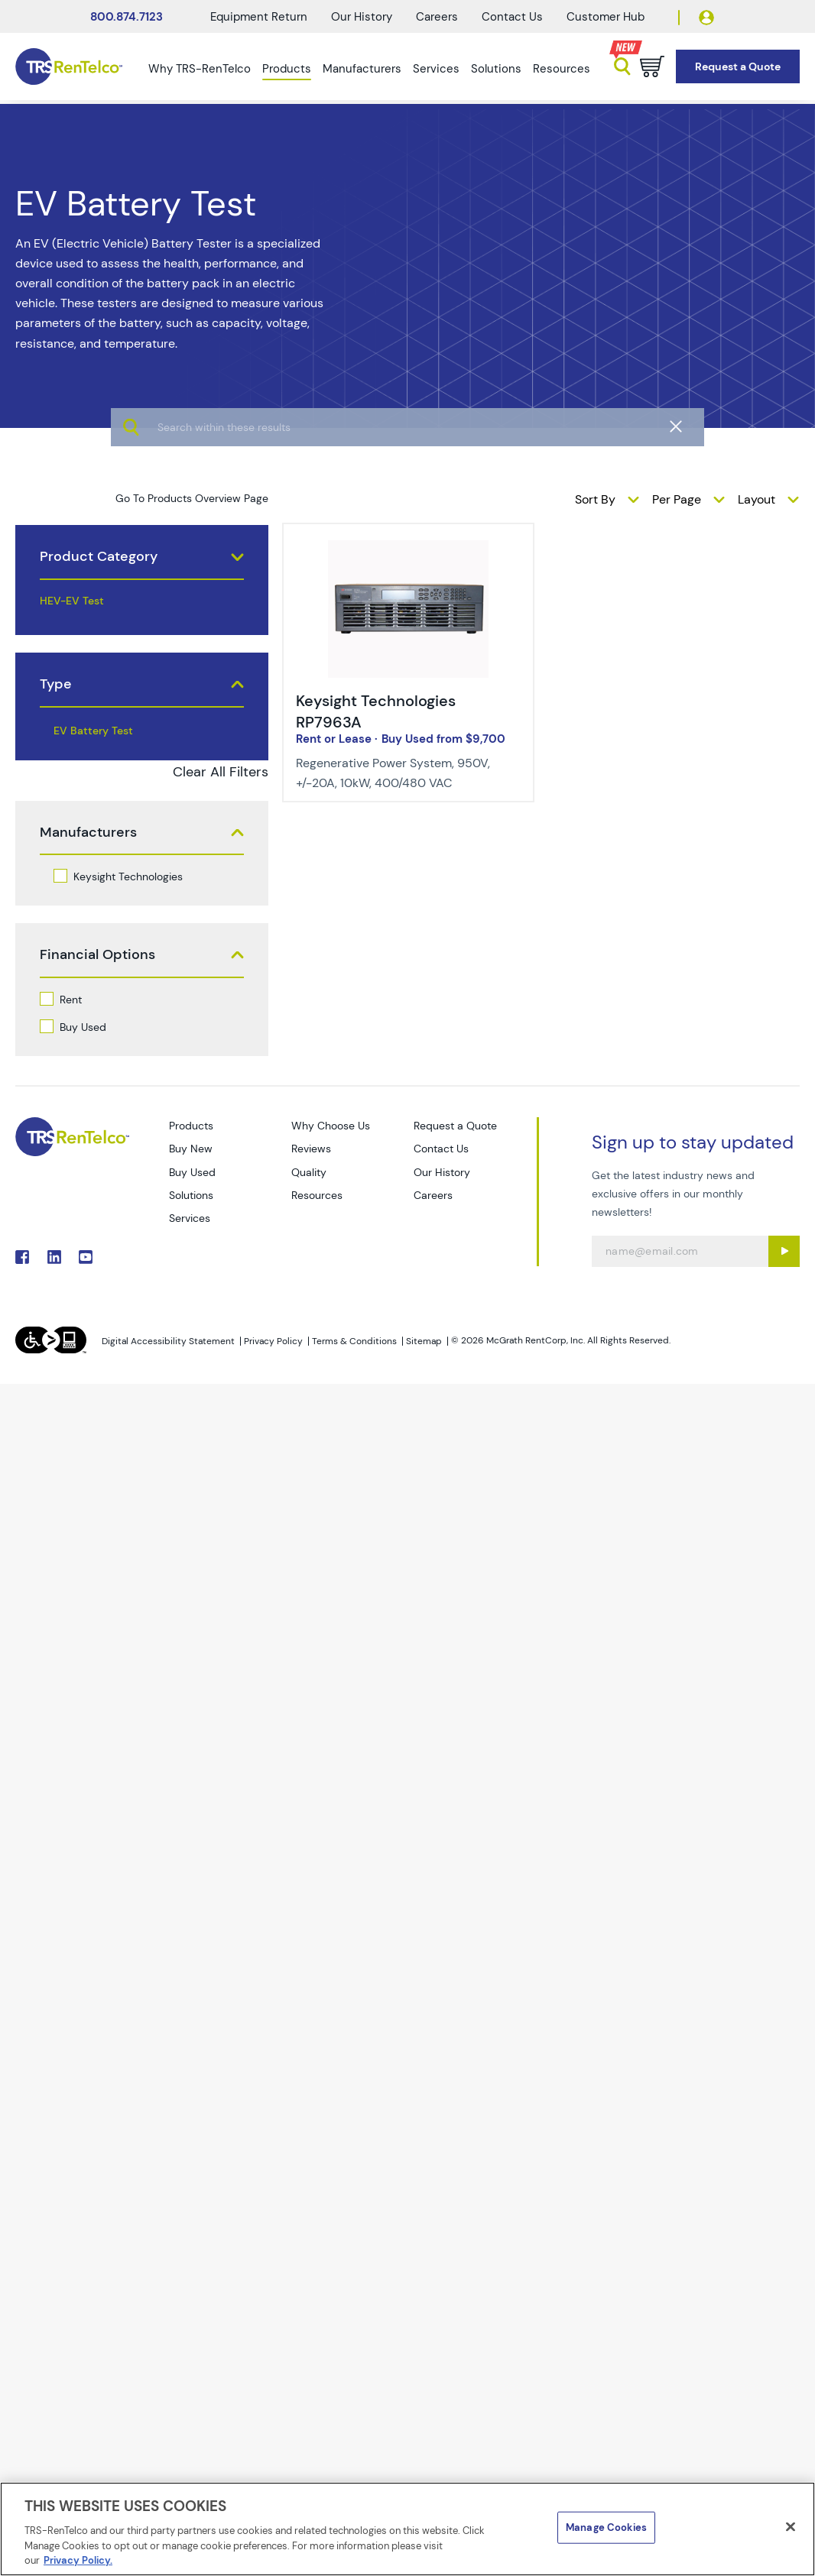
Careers (437, 16)
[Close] (790, 2527)
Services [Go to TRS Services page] (189, 1218)
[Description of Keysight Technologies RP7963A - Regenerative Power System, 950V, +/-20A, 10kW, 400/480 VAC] (397, 773)
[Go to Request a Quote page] (738, 67)
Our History (361, 16)
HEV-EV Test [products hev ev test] (72, 601)
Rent (71, 999)
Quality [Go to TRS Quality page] (308, 1172)
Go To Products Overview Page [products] (191, 498)
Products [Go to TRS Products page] (191, 1125)
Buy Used (83, 1027)
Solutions (496, 68)
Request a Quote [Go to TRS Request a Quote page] (455, 1125)
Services (436, 68)
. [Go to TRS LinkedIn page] (54, 1257)
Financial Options (97, 955)
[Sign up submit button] (784, 1251)
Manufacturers (362, 68)
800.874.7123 (126, 16)
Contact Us (512, 16)
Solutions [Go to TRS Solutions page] (191, 1195)
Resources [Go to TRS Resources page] (317, 1195)
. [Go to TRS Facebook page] (22, 1257)
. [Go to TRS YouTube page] (86, 1257)
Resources (561, 68)
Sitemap (424, 1341)
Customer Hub (606, 16)
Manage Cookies (606, 2527)
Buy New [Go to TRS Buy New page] (191, 1148)
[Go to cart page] (652, 66)
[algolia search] (407, 474)
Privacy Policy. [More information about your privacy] (78, 2560)
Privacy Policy (273, 1341)
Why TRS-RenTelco (199, 68)
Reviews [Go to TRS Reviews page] (311, 1148)
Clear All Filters (220, 772)
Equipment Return (258, 16)
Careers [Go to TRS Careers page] (433, 1195)
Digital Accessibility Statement (168, 1341)
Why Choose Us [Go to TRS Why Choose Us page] (330, 1125)
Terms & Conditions (354, 1341)
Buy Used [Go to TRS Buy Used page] (192, 1172)
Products (286, 68)
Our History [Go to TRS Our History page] (442, 1172)
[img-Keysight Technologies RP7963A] (409, 549)
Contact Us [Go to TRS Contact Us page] (441, 1148)
